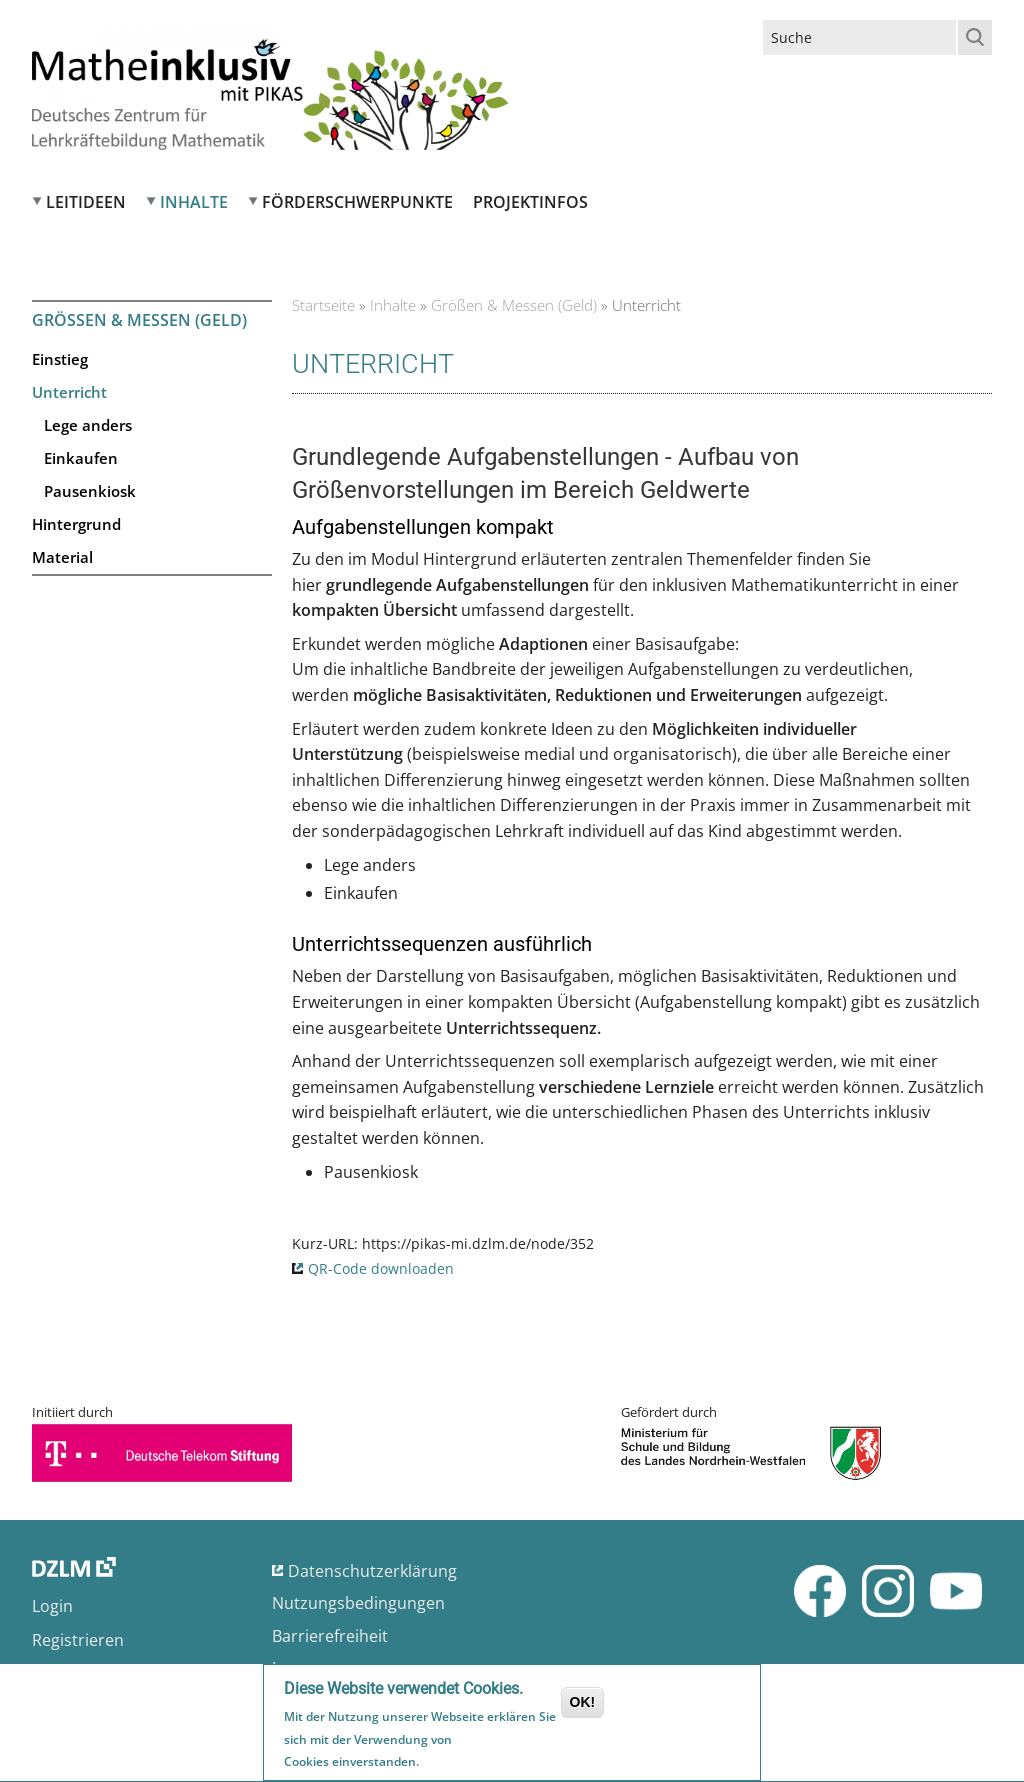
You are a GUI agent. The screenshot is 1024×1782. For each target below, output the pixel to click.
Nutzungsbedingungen (358, 1603)
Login (52, 1606)
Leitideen (86, 202)
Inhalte (194, 202)
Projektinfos (530, 202)
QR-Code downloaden (381, 1268)
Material (62, 557)
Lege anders (88, 425)
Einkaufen (81, 458)
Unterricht (69, 392)
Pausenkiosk (90, 491)
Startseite (323, 305)
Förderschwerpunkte (357, 202)
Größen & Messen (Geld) (514, 305)
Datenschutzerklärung (372, 1571)
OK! (583, 1705)
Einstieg (60, 359)
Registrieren (78, 1640)
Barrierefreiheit (330, 1636)
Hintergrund (76, 524)
